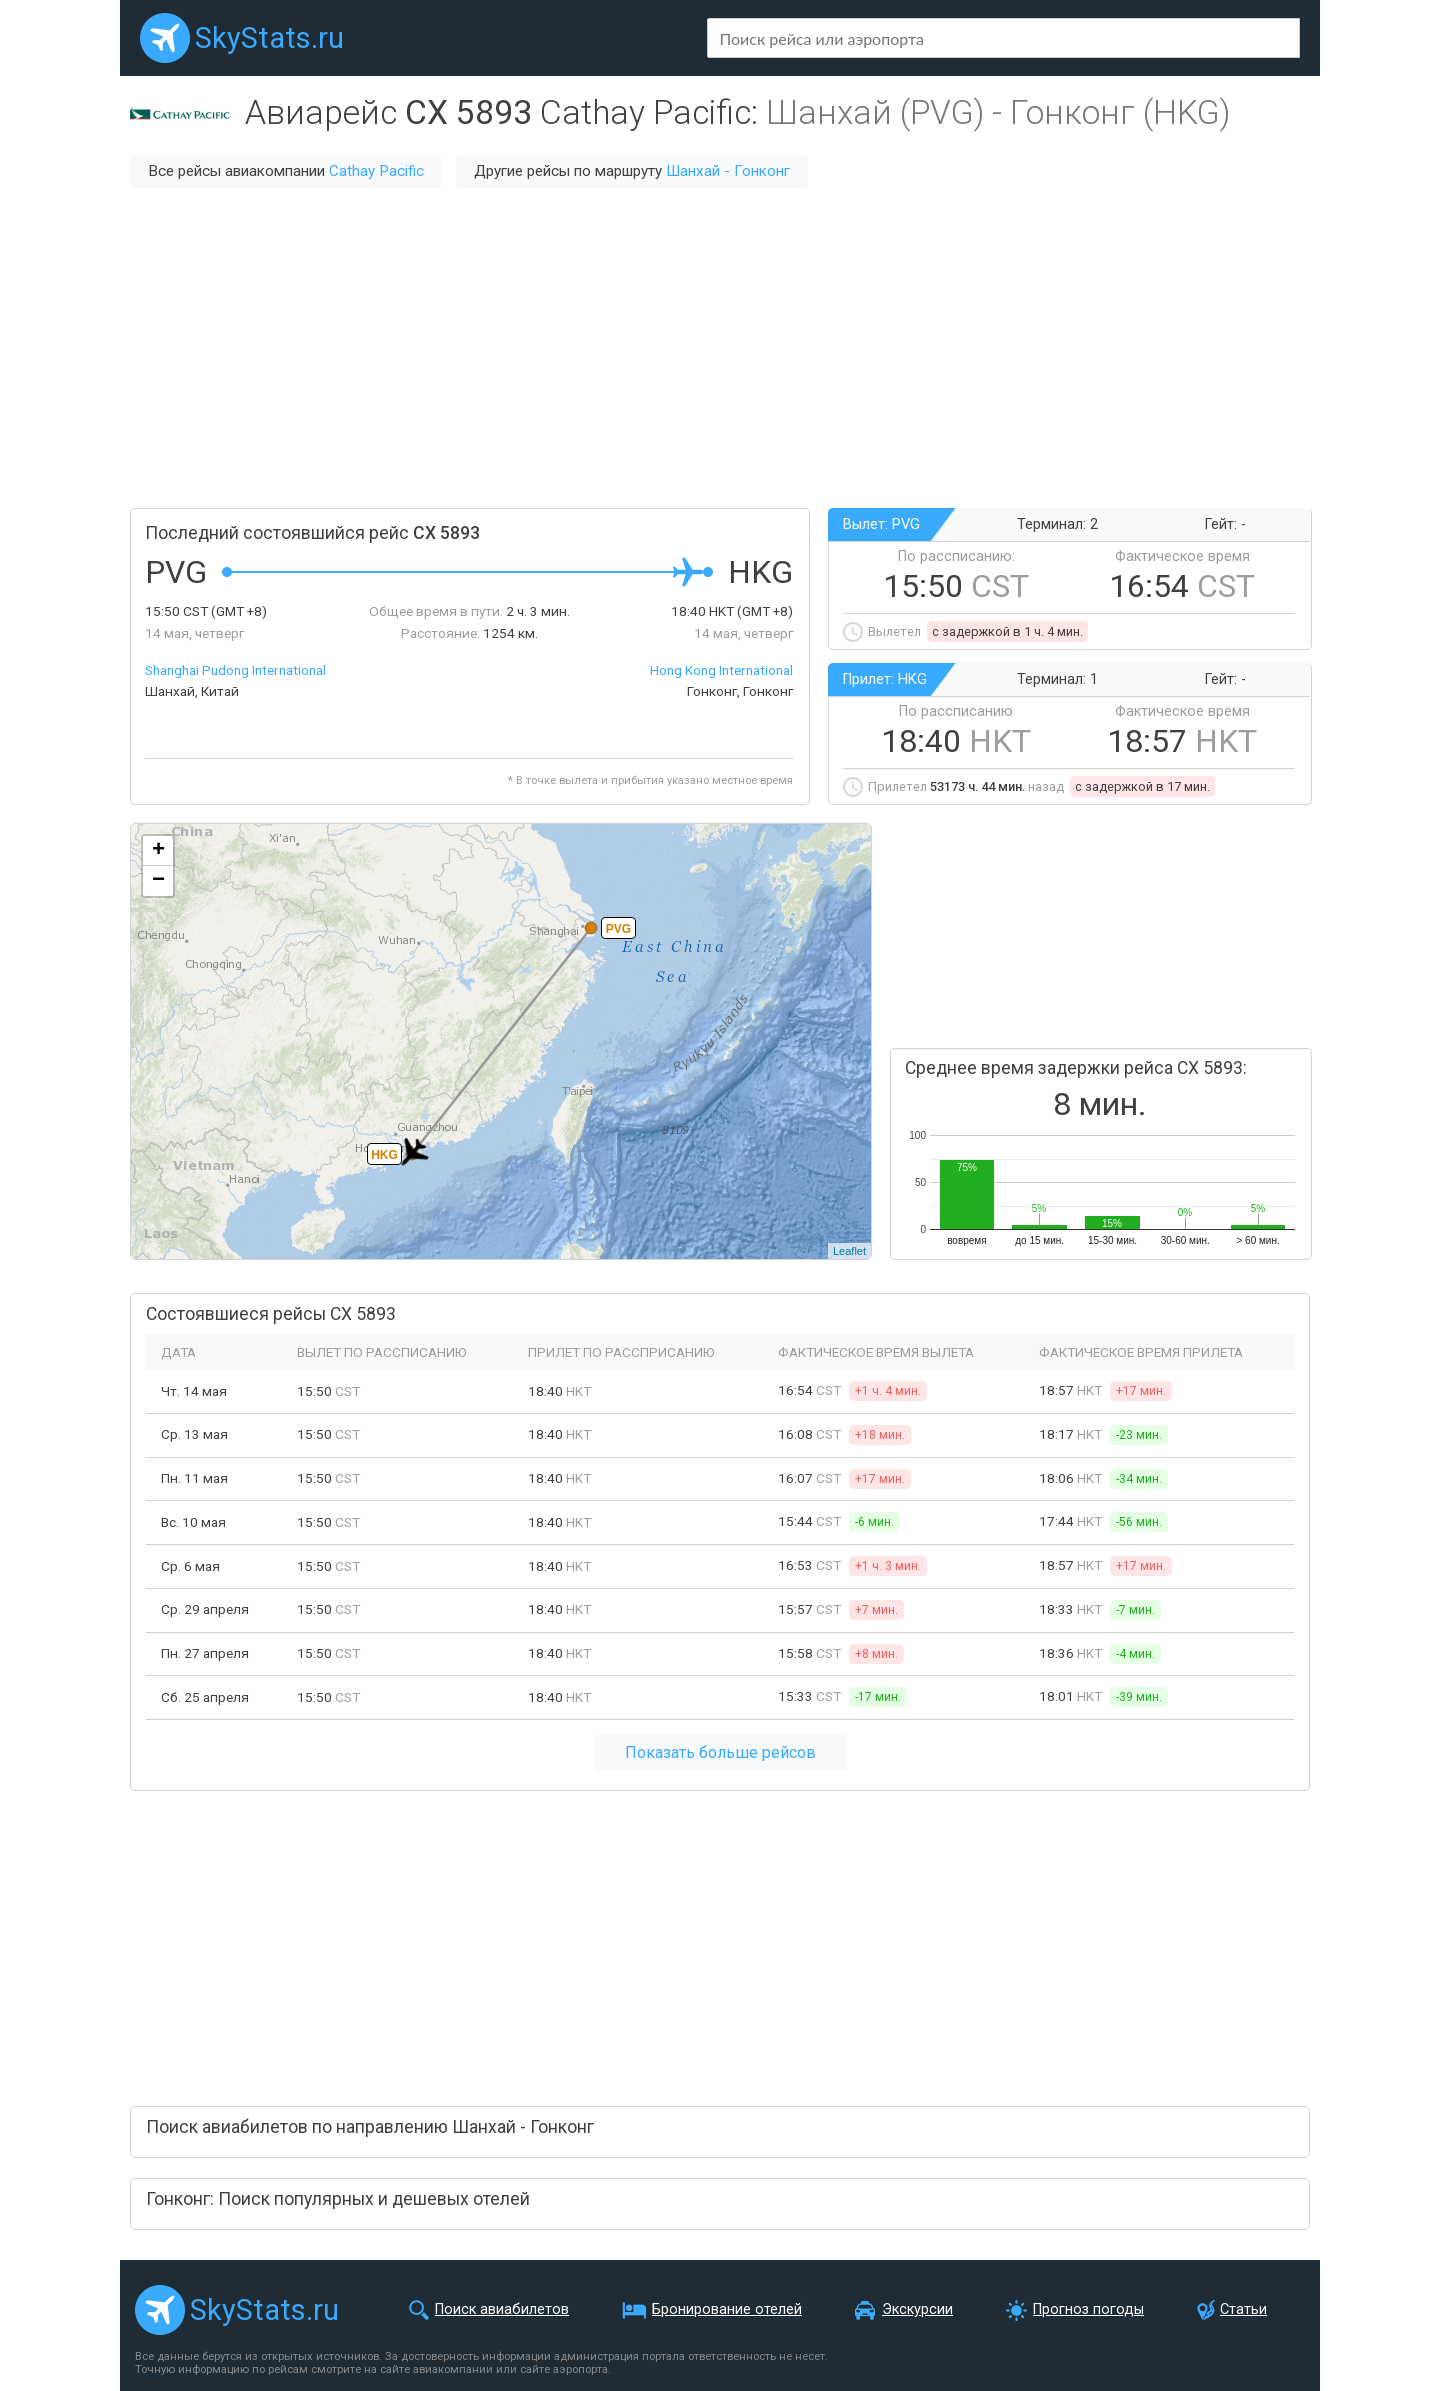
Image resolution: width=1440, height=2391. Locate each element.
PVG (618, 929)
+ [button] (158, 851)
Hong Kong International (721, 670)
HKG (384, 1155)
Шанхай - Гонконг (728, 171)
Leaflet (849, 1251)
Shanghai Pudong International (235, 670)
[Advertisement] (720, 348)
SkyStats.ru (269, 38)
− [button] (158, 881)
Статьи (1243, 2309)
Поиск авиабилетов (502, 2309)
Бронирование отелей (727, 2309)
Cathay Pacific (376, 171)
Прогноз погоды (1088, 2309)
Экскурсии (917, 2309)
